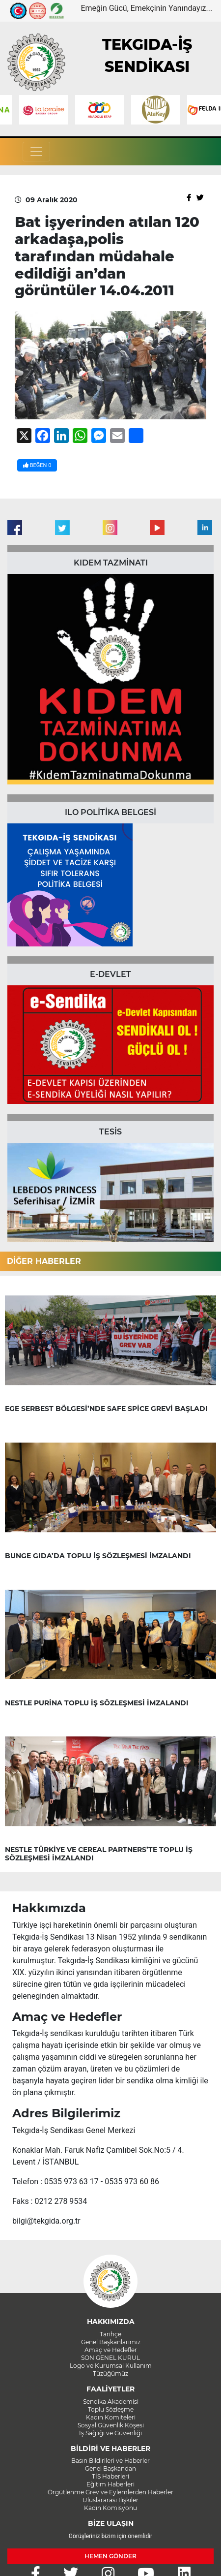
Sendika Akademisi (110, 2401)
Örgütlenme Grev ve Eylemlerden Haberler (110, 2492)
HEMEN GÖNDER (110, 2556)
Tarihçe (110, 2334)
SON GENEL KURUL (110, 2357)
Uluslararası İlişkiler (110, 2500)
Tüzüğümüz (110, 2373)
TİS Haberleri (110, 2476)
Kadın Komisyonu (110, 2508)
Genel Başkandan (110, 2468)
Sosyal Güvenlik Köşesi (111, 2425)
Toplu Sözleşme (111, 2409)
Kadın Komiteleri (111, 2417)
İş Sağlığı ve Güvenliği (110, 2433)
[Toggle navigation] (36, 151)
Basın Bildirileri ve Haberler (110, 2460)
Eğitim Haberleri (110, 2484)
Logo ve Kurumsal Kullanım (111, 2365)
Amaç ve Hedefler (110, 2350)
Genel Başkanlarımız (110, 2342)
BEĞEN (37, 465)
